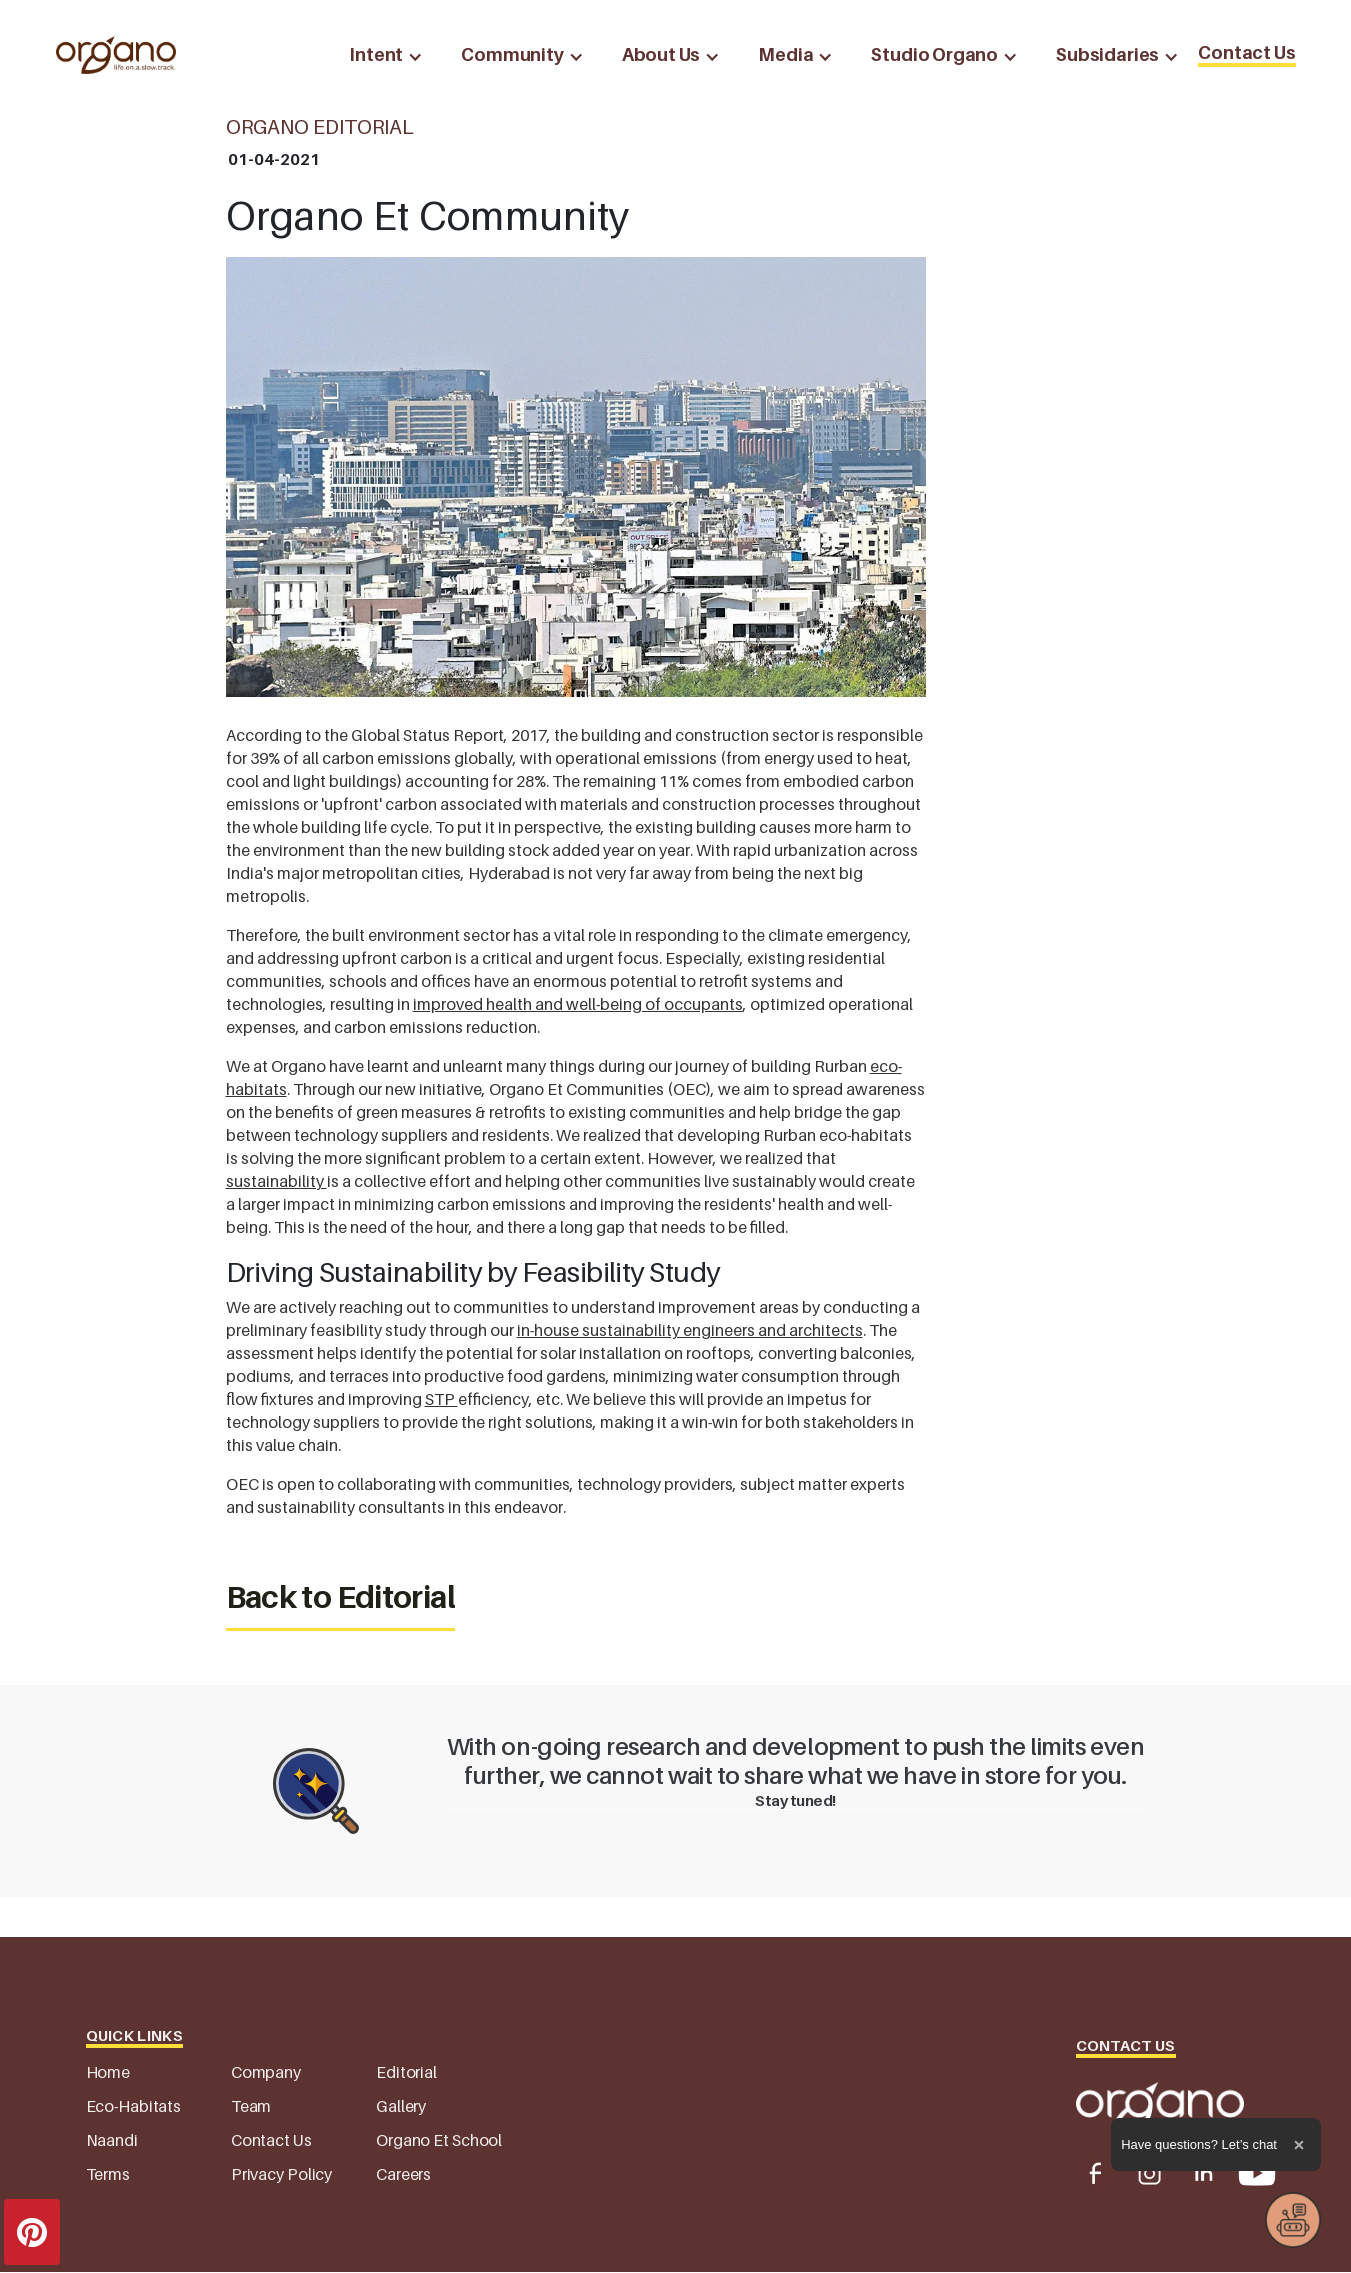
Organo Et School (439, 2140)
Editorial (406, 2072)
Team (251, 2106)
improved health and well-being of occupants (578, 1004)
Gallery (401, 2106)
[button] (381, 55)
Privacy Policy (281, 2174)
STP (441, 1399)
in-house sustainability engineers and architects (690, 1330)
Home (108, 2072)
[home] (116, 54)
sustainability (276, 1181)
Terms (108, 2174)
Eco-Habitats (134, 2106)
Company (266, 2072)
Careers (403, 2174)
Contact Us (1246, 53)
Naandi (112, 2140)
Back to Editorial (340, 1596)
